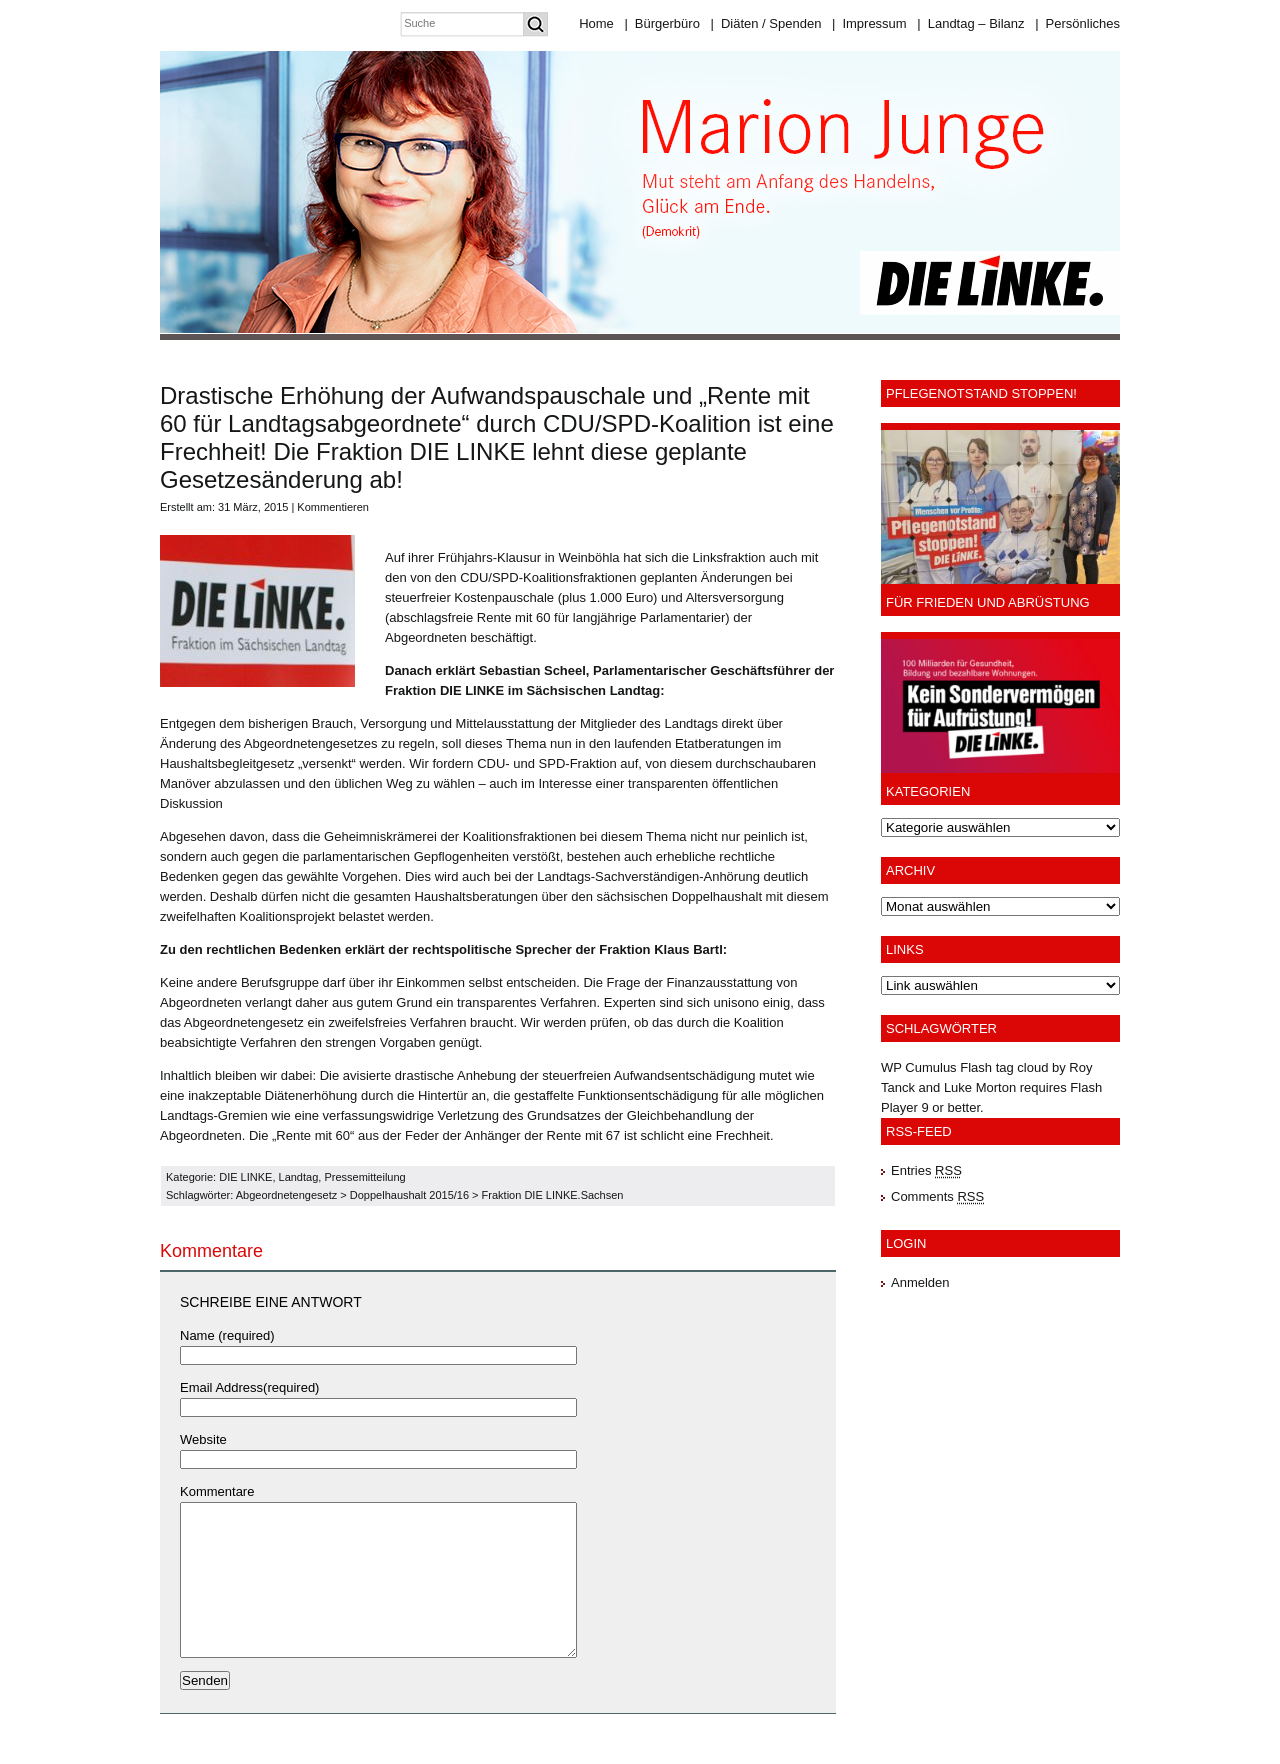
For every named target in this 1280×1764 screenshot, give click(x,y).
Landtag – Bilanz (970, 23)
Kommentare (217, 1491)
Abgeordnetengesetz (287, 1195)
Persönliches (1077, 23)
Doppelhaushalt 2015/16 (409, 1195)
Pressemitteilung (364, 1177)
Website (203, 1439)
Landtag (299, 1177)
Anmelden (920, 1282)
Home (596, 23)
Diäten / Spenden (766, 23)
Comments (937, 1196)
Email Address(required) (249, 1387)
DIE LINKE (245, 1177)
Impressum (869, 23)
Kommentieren (333, 507)
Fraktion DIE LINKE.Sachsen (553, 1195)
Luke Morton (980, 1087)
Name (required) (227, 1335)
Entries (926, 1170)
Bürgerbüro (661, 23)
